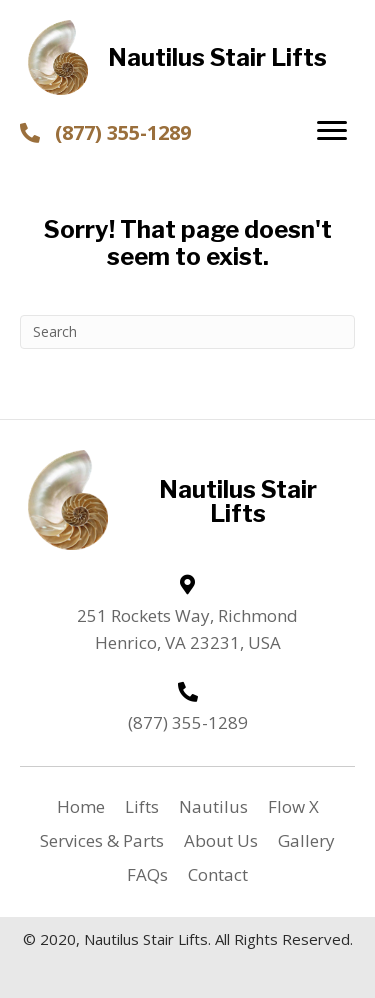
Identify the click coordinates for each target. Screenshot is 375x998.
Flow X (293, 806)
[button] (332, 131)
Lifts (142, 806)
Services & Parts (102, 840)
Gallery (306, 840)
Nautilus (213, 806)
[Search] (187, 332)
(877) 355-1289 (123, 132)
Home (81, 806)
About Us (221, 840)
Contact (218, 874)
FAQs (147, 874)
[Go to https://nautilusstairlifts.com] (188, 57)
